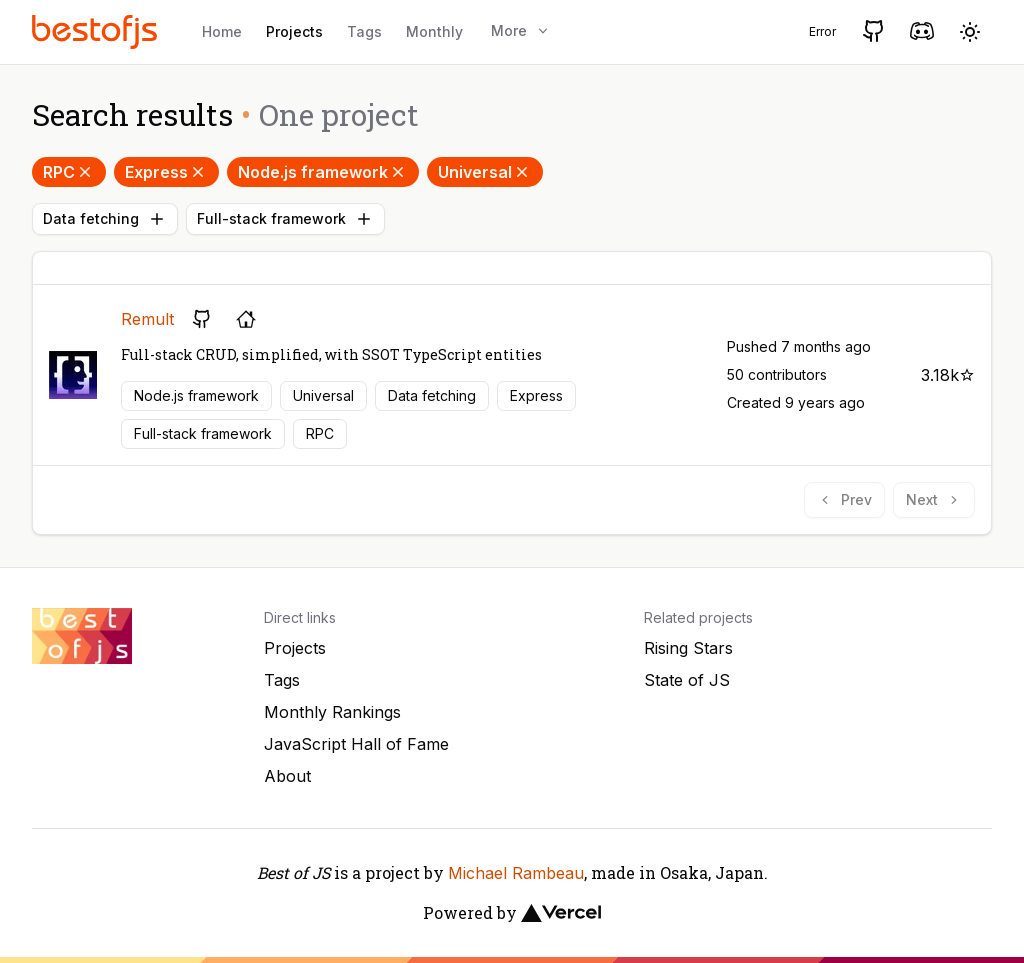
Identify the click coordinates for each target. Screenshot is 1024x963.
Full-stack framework (285, 219)
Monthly (434, 31)
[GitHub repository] (202, 319)
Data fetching (105, 219)
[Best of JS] (97, 31)
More (521, 30)
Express (166, 172)
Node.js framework (323, 172)
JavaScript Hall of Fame (356, 744)
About (287, 776)
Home (222, 31)
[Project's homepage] (246, 319)
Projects (294, 31)
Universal (485, 172)
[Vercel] (561, 913)
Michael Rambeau (516, 873)
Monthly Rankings (332, 712)
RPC (69, 172)
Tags (364, 31)
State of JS (687, 680)
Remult (147, 319)
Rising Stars (688, 648)
